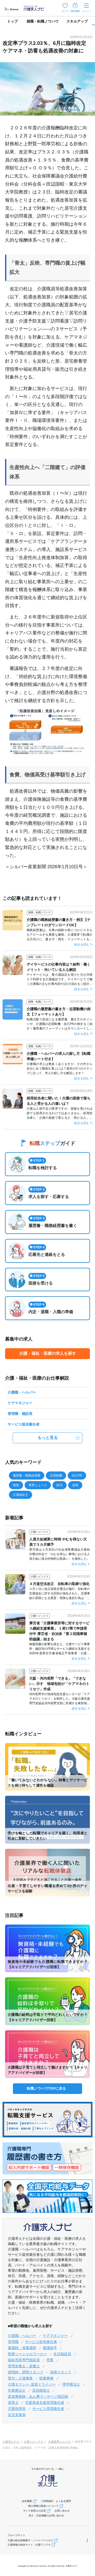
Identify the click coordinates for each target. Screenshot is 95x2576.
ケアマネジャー (20, 1403)
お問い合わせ (62, 2510)
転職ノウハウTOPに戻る (46, 2088)
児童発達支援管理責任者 (44, 2403)
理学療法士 (71, 2384)
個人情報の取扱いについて (43, 2505)
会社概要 (27, 2501)
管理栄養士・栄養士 (24, 2366)
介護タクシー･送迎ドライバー (32, 2384)
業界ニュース (38, 1485)
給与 (59, 1485)
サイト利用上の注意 (34, 2510)
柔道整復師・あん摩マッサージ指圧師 (38, 2396)
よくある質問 (63, 2501)
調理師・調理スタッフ (25, 2372)
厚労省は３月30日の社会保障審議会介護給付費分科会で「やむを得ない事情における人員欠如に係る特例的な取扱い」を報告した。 (59, 1554)
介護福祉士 (20, 1495)
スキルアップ (77, 21)
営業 (49, 2360)
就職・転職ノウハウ (43, 21)
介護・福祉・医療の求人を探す (47, 1353)
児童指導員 (17, 2409)
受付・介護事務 (20, 2378)
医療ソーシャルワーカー (27, 2354)
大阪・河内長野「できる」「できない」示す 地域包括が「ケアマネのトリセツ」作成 (59, 1683)
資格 (75, 1485)
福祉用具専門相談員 (24, 2360)
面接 (16, 1485)
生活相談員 (62, 2354)
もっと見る (58, 1437)
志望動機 (56, 1475)
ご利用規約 (47, 2501)
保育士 (13, 2403)
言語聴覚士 (41, 2390)
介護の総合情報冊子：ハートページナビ (30, 2540)
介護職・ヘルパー (22, 1392)
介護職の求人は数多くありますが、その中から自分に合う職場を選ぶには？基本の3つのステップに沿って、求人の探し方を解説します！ (59, 1068)
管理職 (13, 2342)
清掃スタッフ (60, 2372)
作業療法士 (17, 2390)
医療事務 (46, 2378)
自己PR (77, 1475)
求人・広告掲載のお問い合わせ (46, 2515)
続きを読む (81, 944)
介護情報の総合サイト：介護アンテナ (29, 2544)
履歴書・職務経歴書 (26, 1475)
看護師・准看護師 (22, 2348)
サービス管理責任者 (48, 2409)
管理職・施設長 (20, 1414)
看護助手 (50, 2348)
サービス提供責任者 (24, 1424)
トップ (12, 21)
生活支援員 (17, 2415)
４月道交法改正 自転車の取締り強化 (59, 1584)
